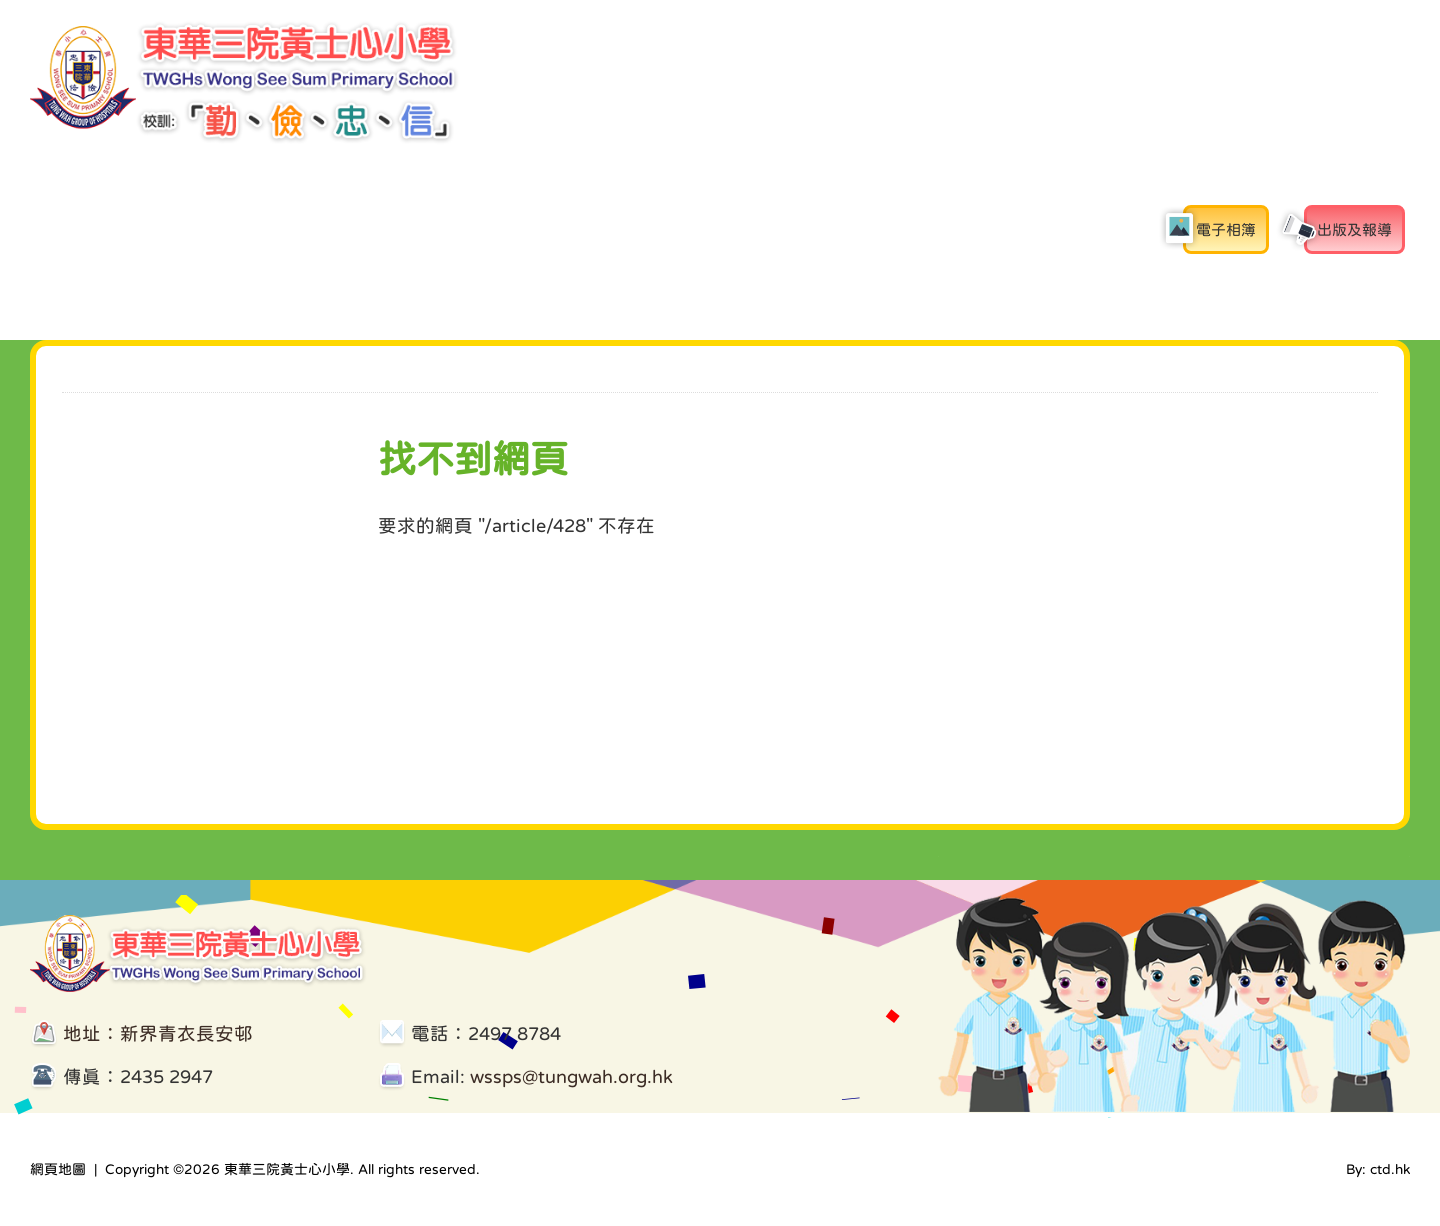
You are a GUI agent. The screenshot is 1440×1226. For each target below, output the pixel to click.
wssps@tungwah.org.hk (571, 1076)
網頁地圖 (58, 1169)
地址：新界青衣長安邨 (158, 1033)
